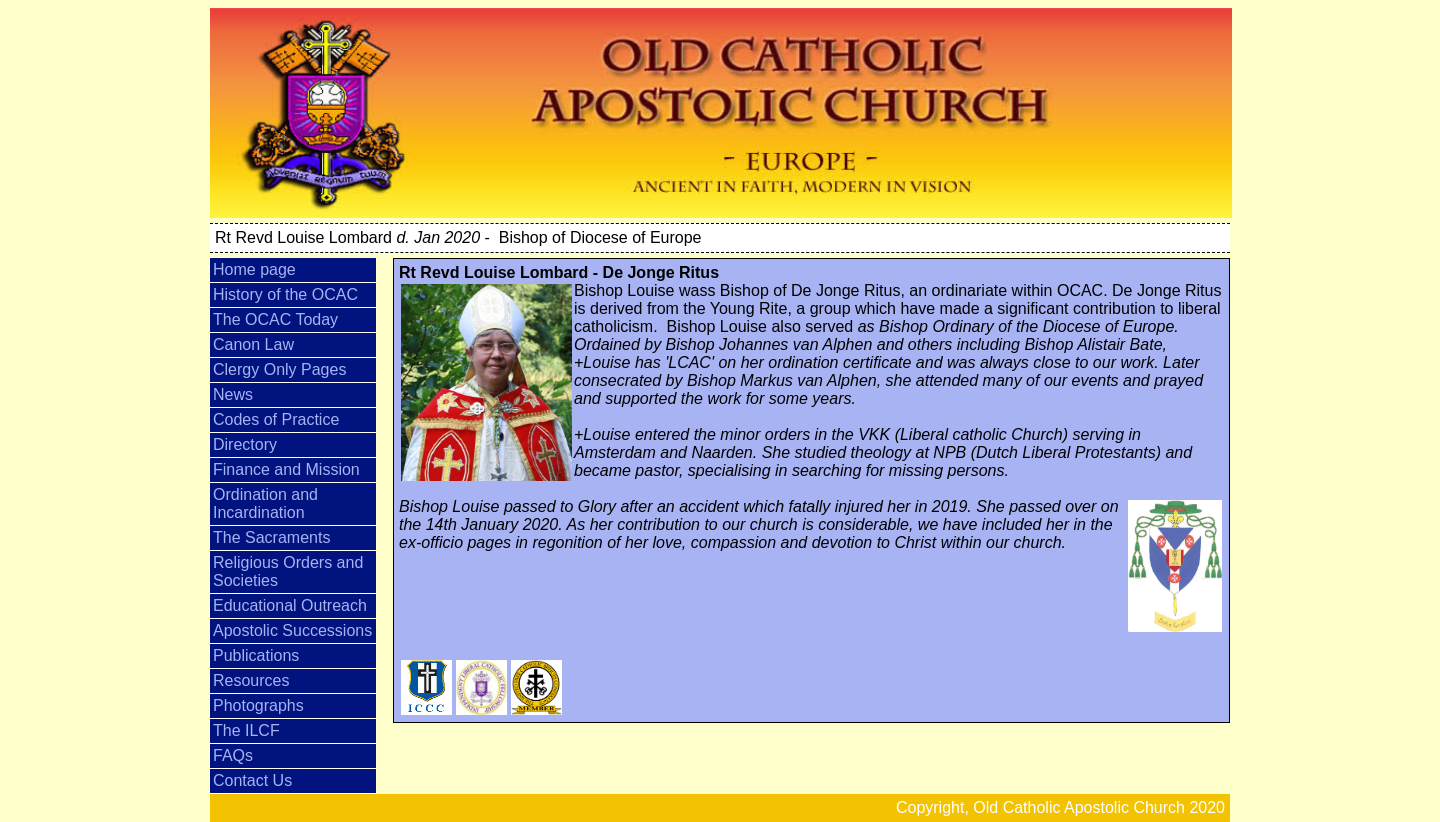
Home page (254, 269)
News (233, 394)
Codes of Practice (276, 419)
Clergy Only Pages (279, 369)
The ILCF (246, 730)
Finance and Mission (286, 469)
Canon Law (253, 344)
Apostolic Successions (292, 630)
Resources (251, 680)
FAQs (233, 755)
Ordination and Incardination (265, 503)
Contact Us (252, 780)
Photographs (258, 705)
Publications (256, 655)
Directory (245, 444)
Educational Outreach (290, 605)
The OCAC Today (275, 319)
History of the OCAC (285, 294)
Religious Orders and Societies (288, 571)
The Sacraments (271, 537)
